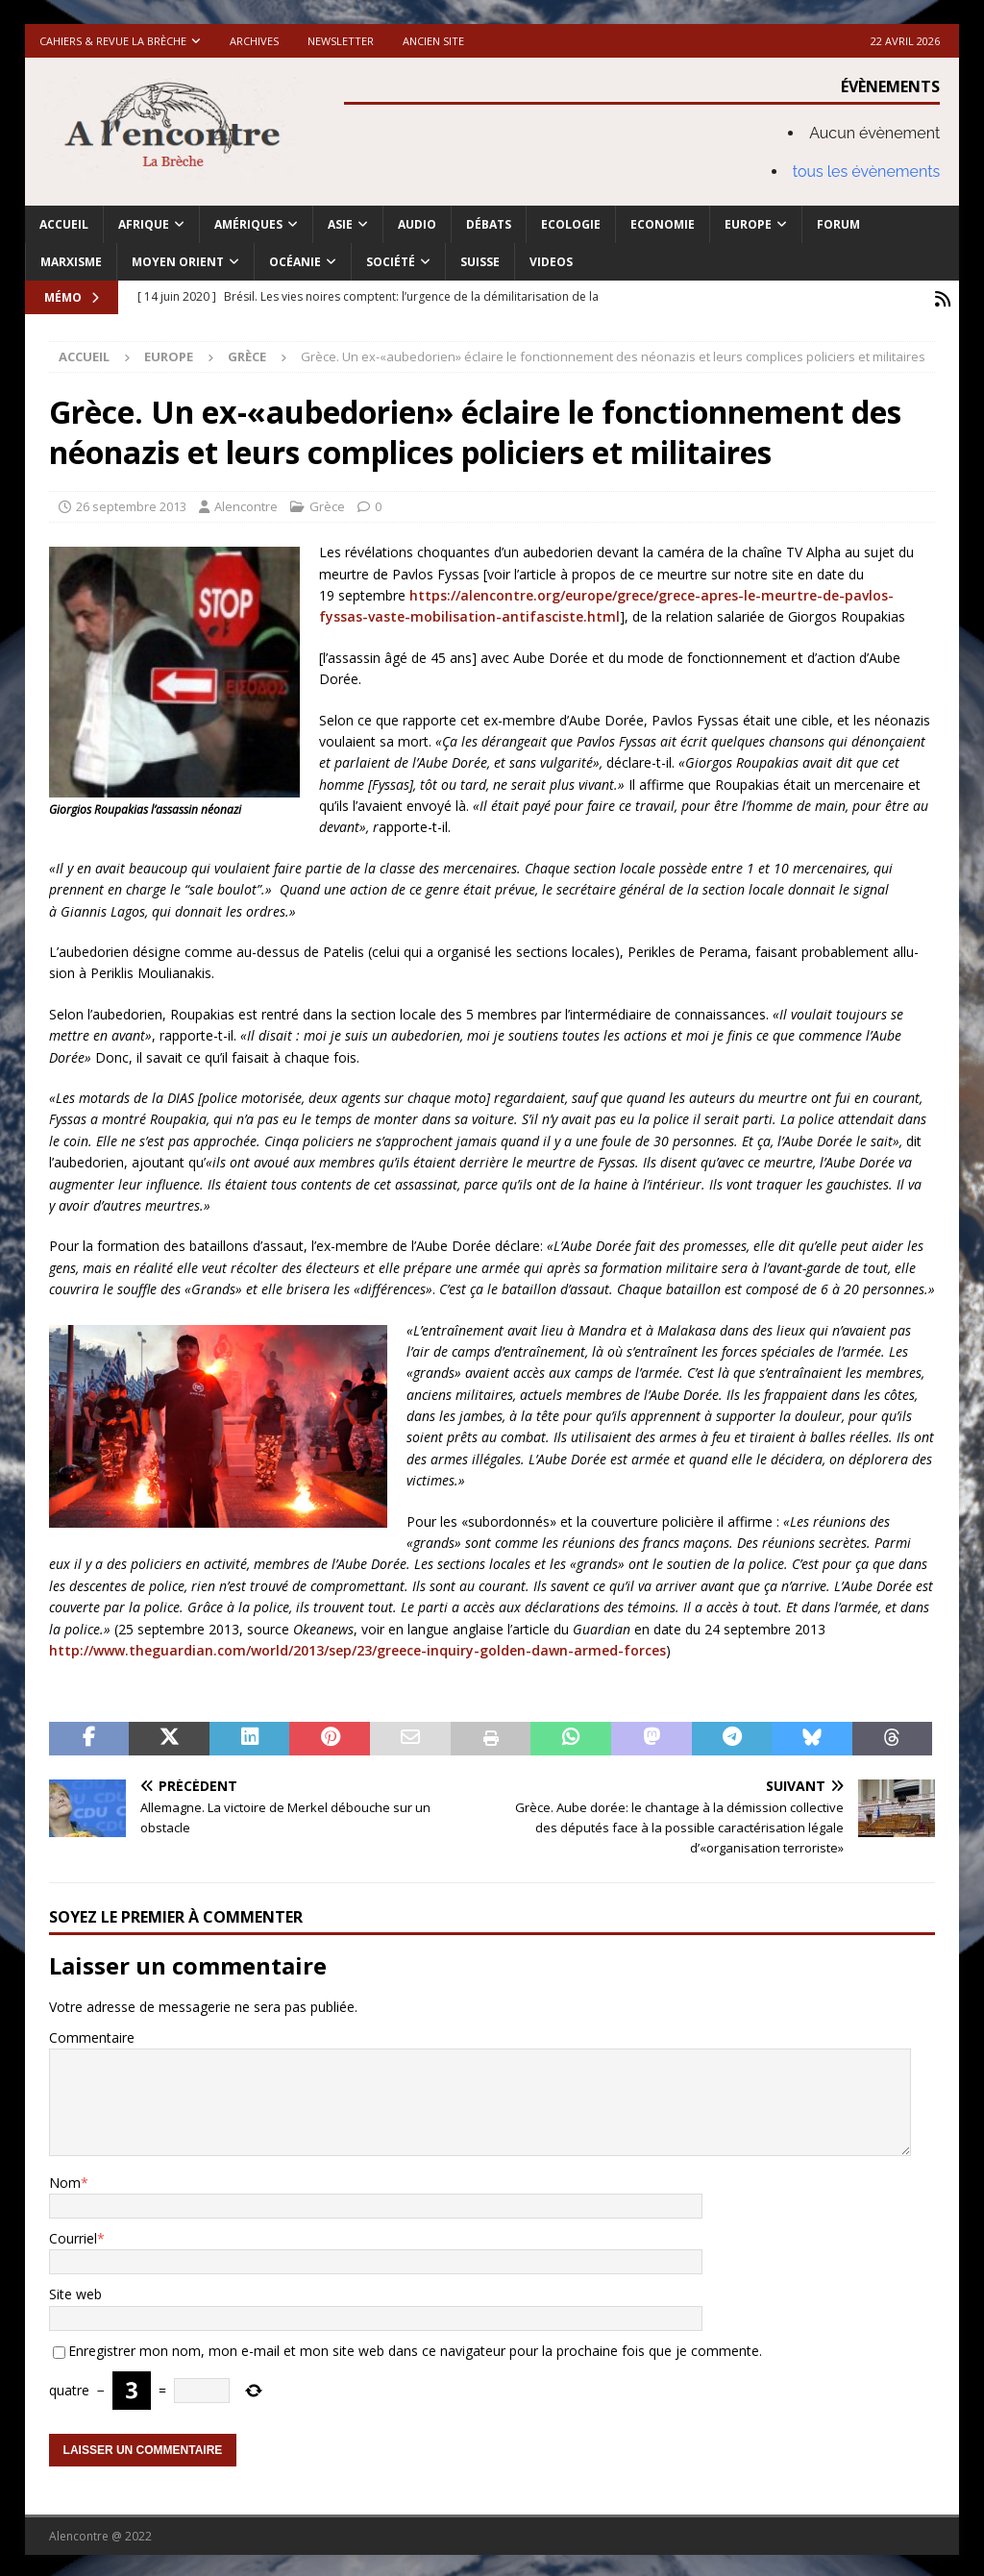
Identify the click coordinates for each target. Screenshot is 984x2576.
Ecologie (571, 224)
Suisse (480, 262)
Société (390, 262)
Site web (75, 2291)
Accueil (63, 224)
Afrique (143, 224)
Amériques (248, 224)
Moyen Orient (178, 262)
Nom (65, 2179)
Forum (838, 224)
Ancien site (433, 41)
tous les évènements (867, 171)
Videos (551, 262)
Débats (488, 224)
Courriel (73, 2235)
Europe (748, 224)
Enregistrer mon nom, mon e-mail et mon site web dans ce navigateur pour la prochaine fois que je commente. (415, 2348)
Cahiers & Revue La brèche (112, 41)
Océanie (295, 262)
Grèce (327, 503)
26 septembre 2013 (131, 503)
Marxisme (71, 262)
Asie (340, 224)
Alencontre (246, 503)
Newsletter (341, 41)
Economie (662, 224)
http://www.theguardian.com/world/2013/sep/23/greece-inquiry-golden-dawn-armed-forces (357, 1647)
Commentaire (92, 2034)
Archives (254, 41)
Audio (417, 224)
